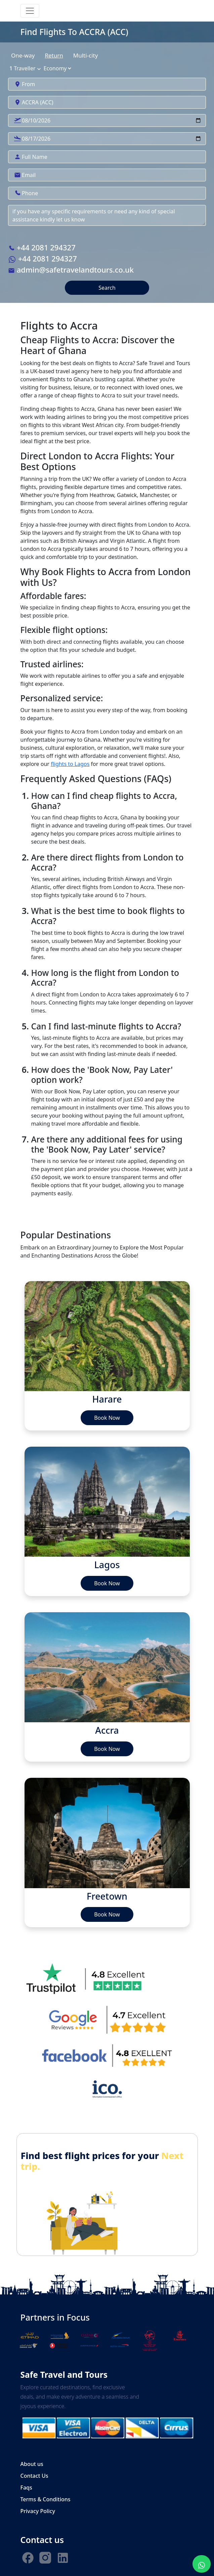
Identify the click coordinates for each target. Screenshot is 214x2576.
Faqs (26, 2487)
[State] (57, 68)
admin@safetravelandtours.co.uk (71, 269)
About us (31, 2464)
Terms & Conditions (45, 2499)
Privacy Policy (37, 2511)
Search (107, 287)
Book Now (107, 1417)
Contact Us (34, 2475)
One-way (23, 55)
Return (54, 55)
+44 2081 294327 (42, 247)
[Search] (107, 120)
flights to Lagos (70, 764)
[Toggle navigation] (29, 10)
